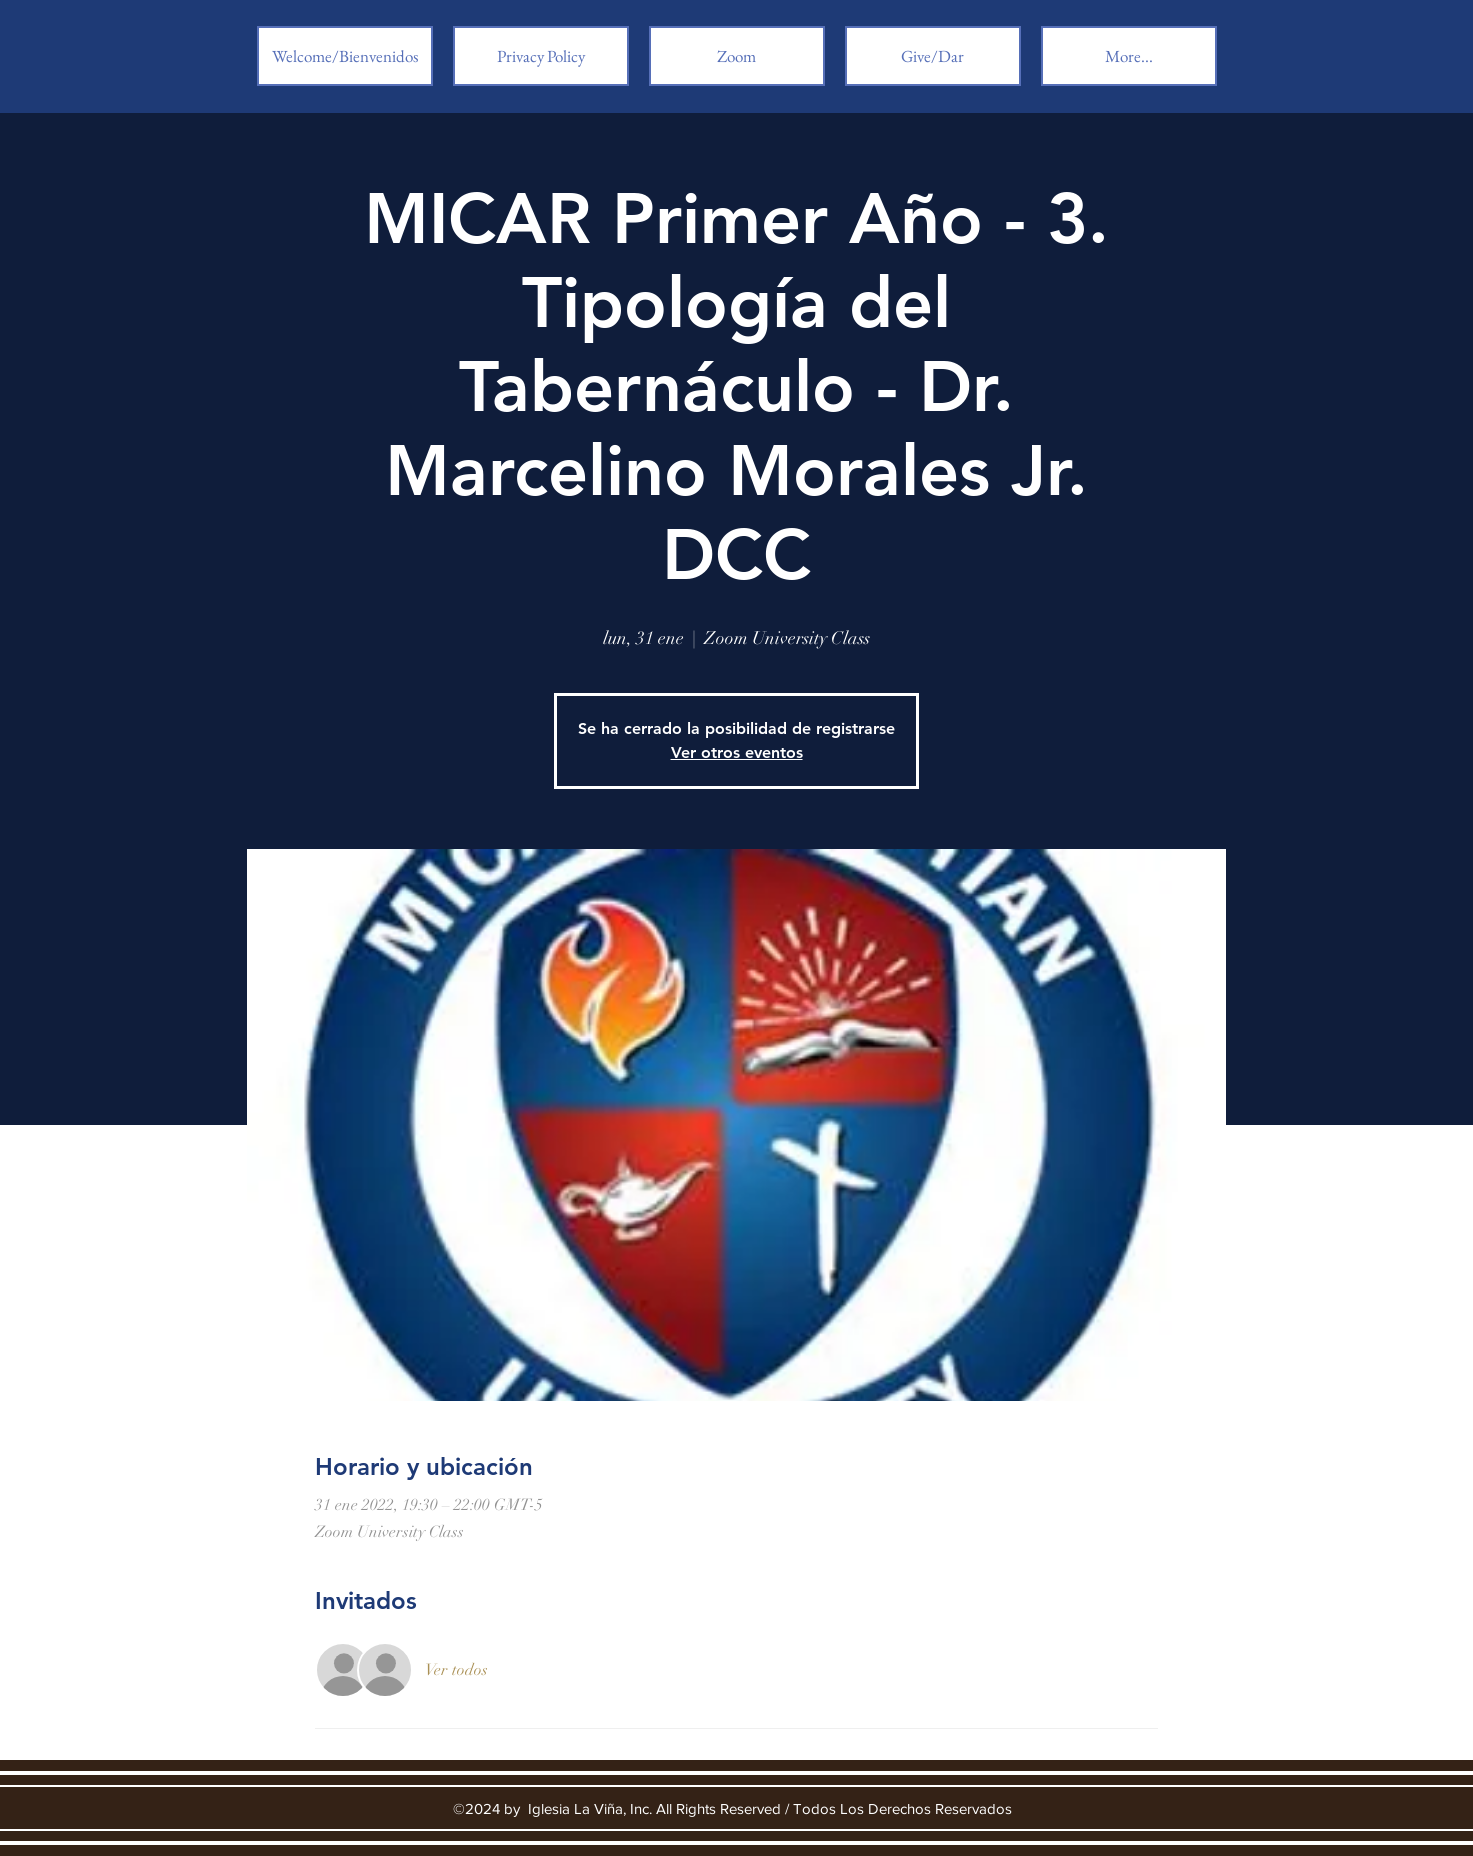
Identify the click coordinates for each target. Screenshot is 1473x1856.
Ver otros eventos (737, 752)
